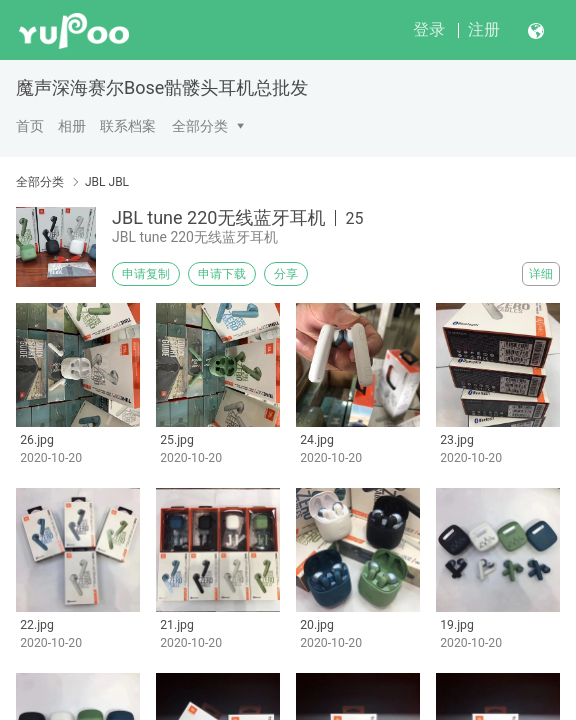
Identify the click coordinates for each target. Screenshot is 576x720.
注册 (484, 29)
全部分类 (200, 126)
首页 (30, 126)
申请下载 (222, 274)
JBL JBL (107, 182)
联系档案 (128, 126)
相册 (72, 126)
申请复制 (146, 274)
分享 (286, 274)
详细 (541, 274)
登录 (429, 29)
